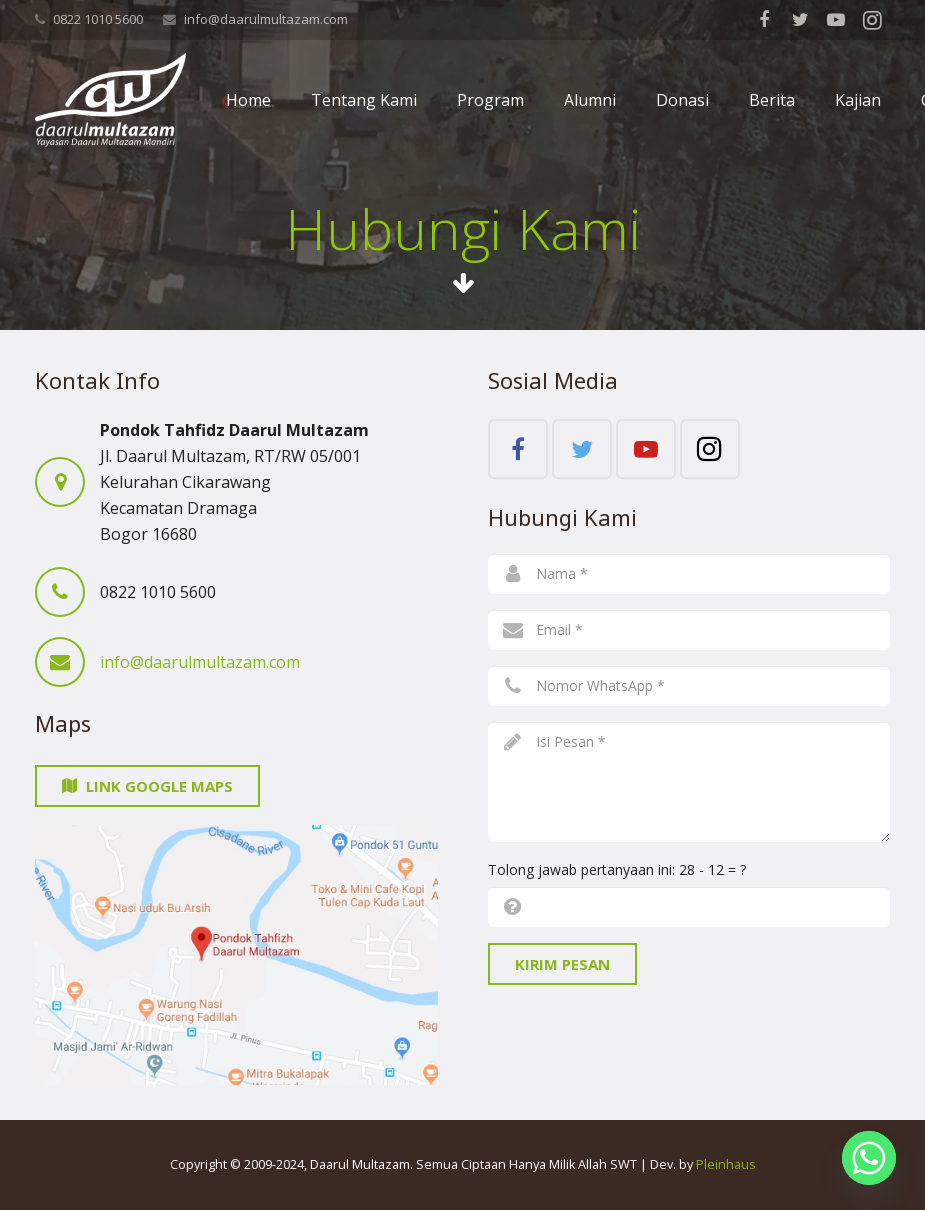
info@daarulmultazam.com (266, 19)
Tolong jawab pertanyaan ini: (617, 869)
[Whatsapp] (869, 1158)
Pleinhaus (726, 1164)
